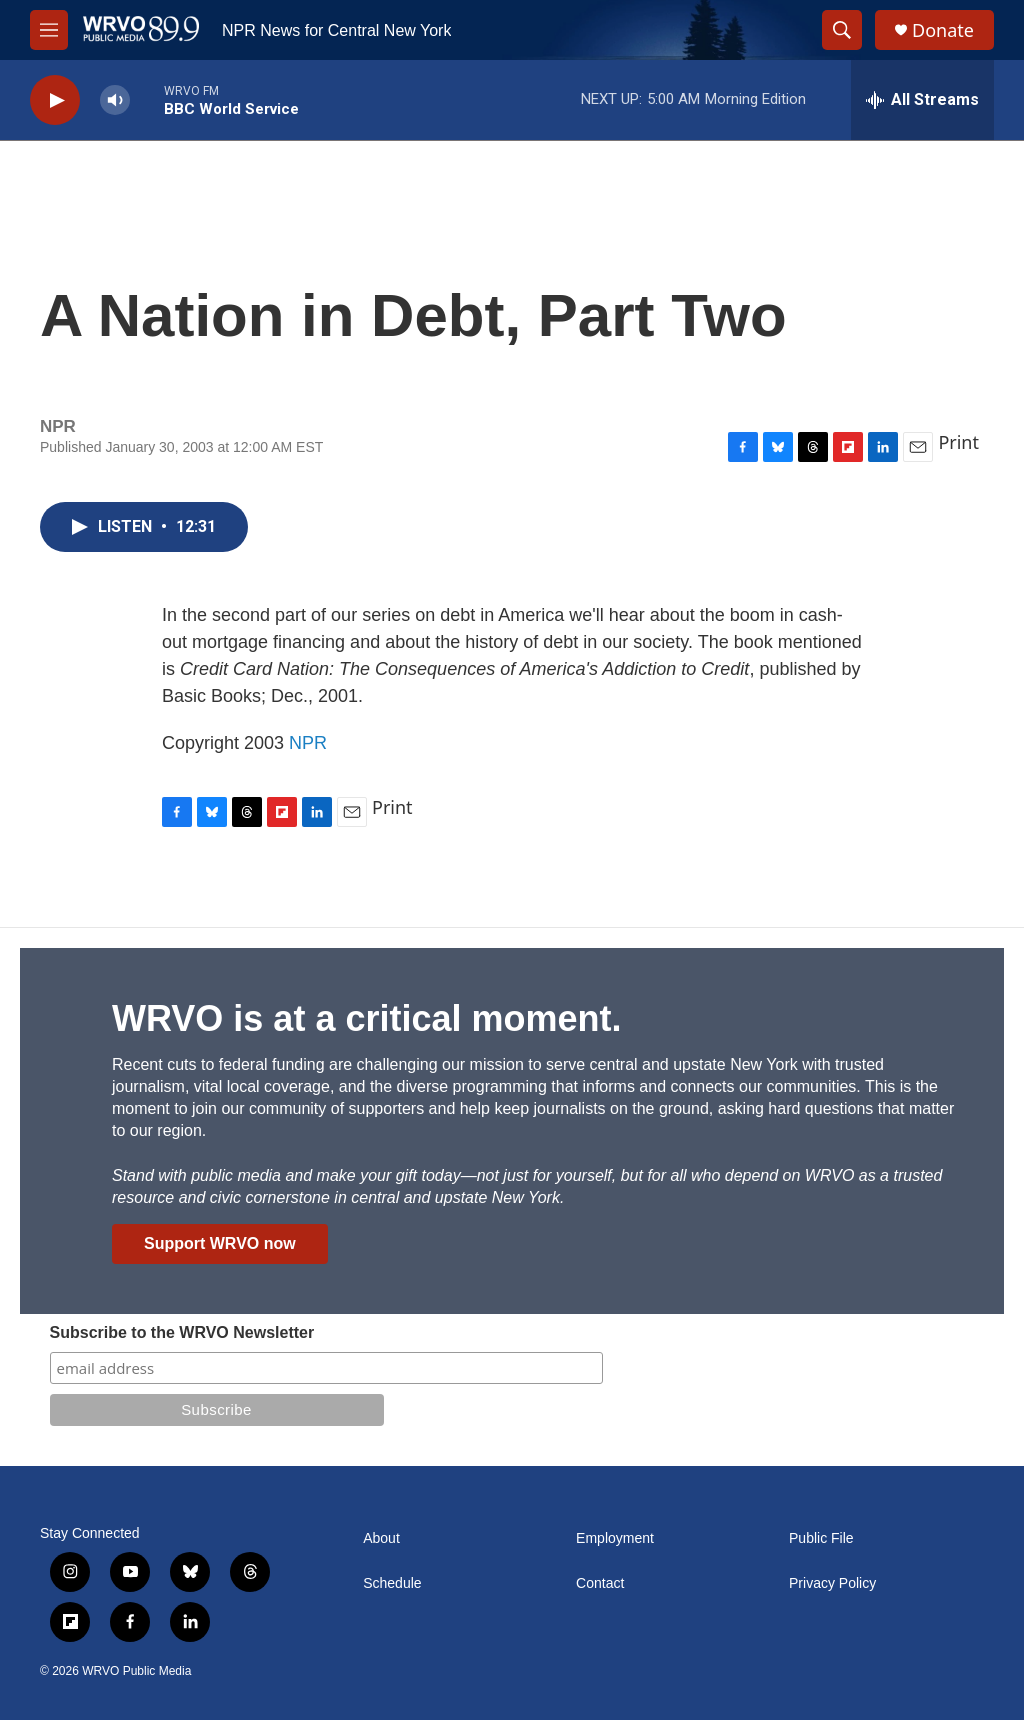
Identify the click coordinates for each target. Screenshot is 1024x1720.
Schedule (392, 1583)
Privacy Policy (832, 1583)
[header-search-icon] (842, 30)
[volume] (115, 100)
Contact (600, 1583)
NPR (308, 743)
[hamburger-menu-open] (49, 30)
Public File (821, 1538)
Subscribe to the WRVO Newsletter (182, 1332)
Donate (943, 30)
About (381, 1538)
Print (958, 442)
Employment (615, 1538)
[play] (55, 100)
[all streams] (922, 100)
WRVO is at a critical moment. (366, 1018)
